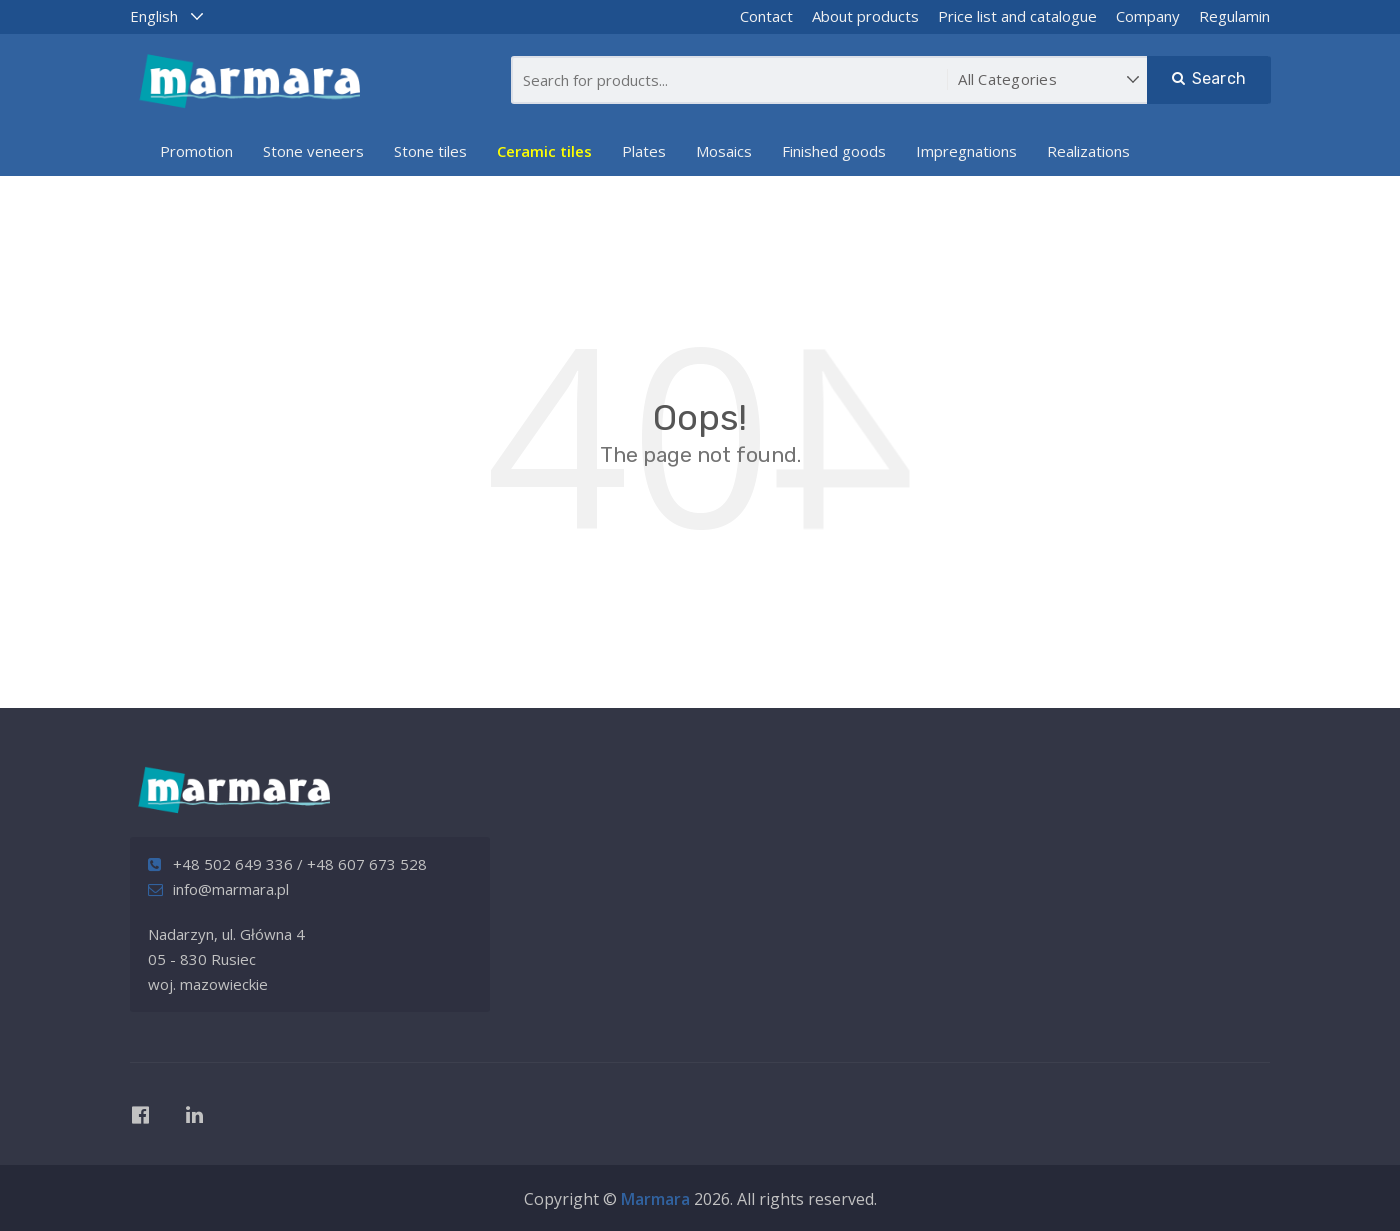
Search (1209, 78)
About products (865, 16)
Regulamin (1234, 16)
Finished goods (834, 151)
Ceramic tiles (544, 151)
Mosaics (724, 151)
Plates (644, 151)
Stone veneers (313, 151)
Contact (766, 16)
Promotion (196, 151)
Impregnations (966, 151)
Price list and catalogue (1017, 16)
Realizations (1088, 151)
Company (1148, 16)
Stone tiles (430, 151)
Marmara (655, 1199)
